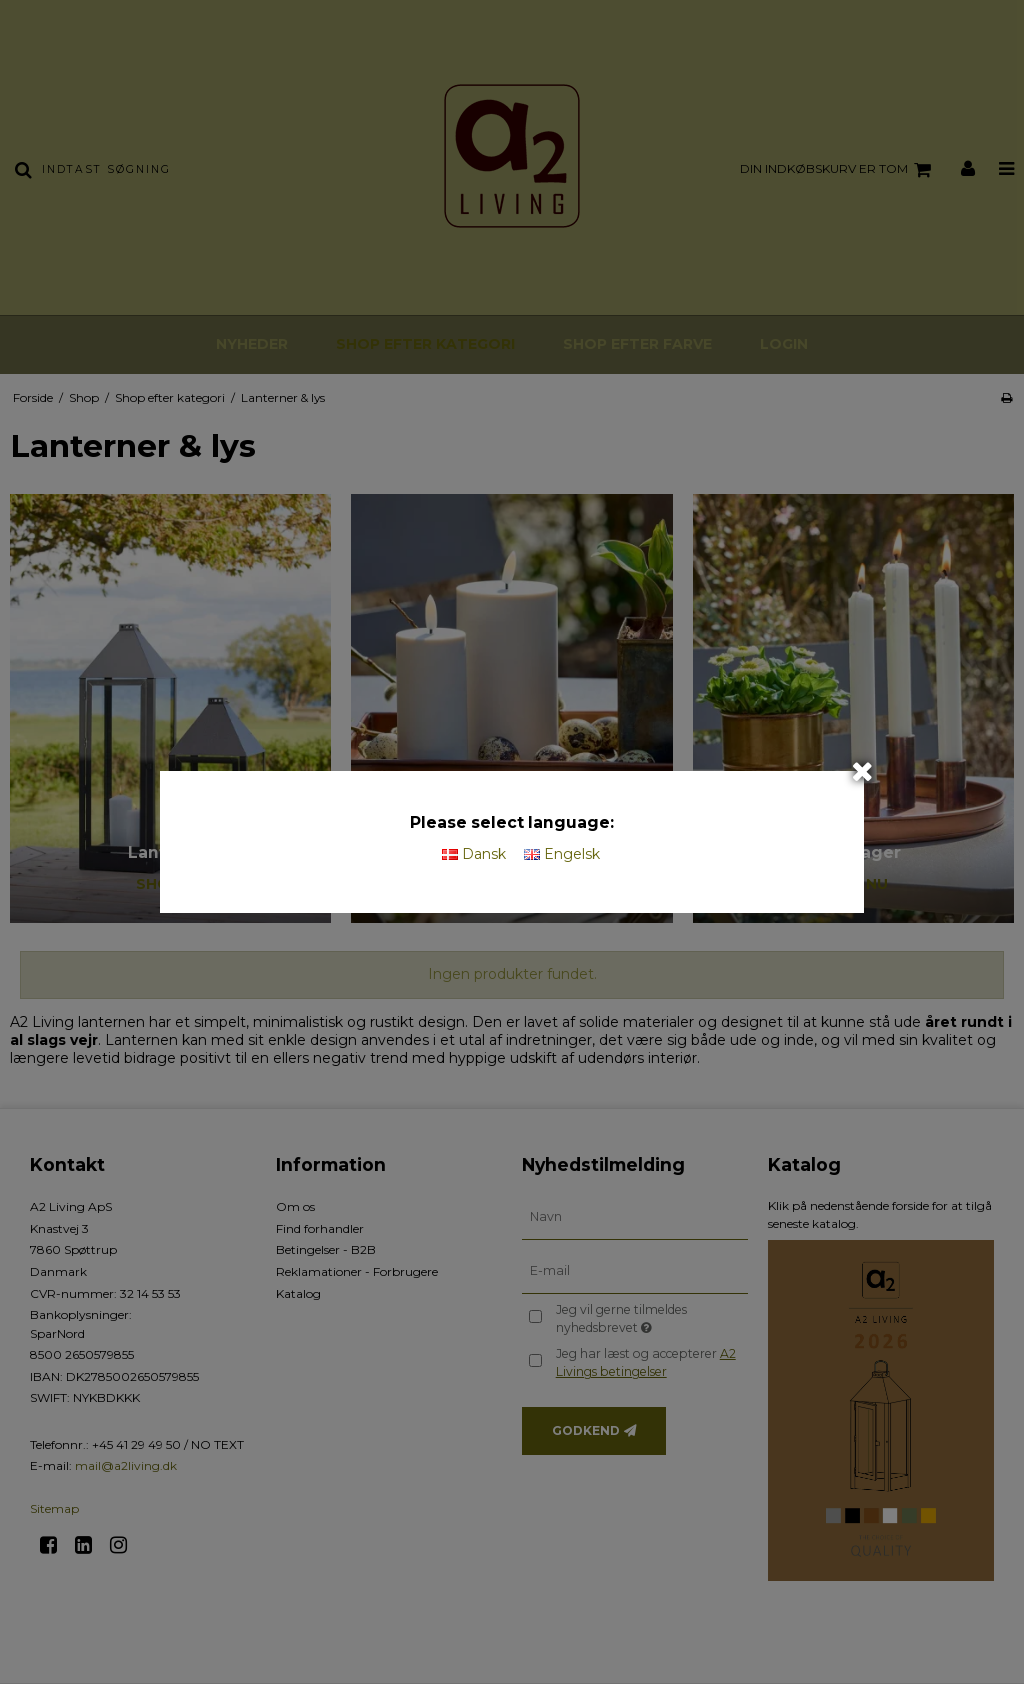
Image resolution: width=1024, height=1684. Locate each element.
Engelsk (562, 854)
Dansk (474, 854)
